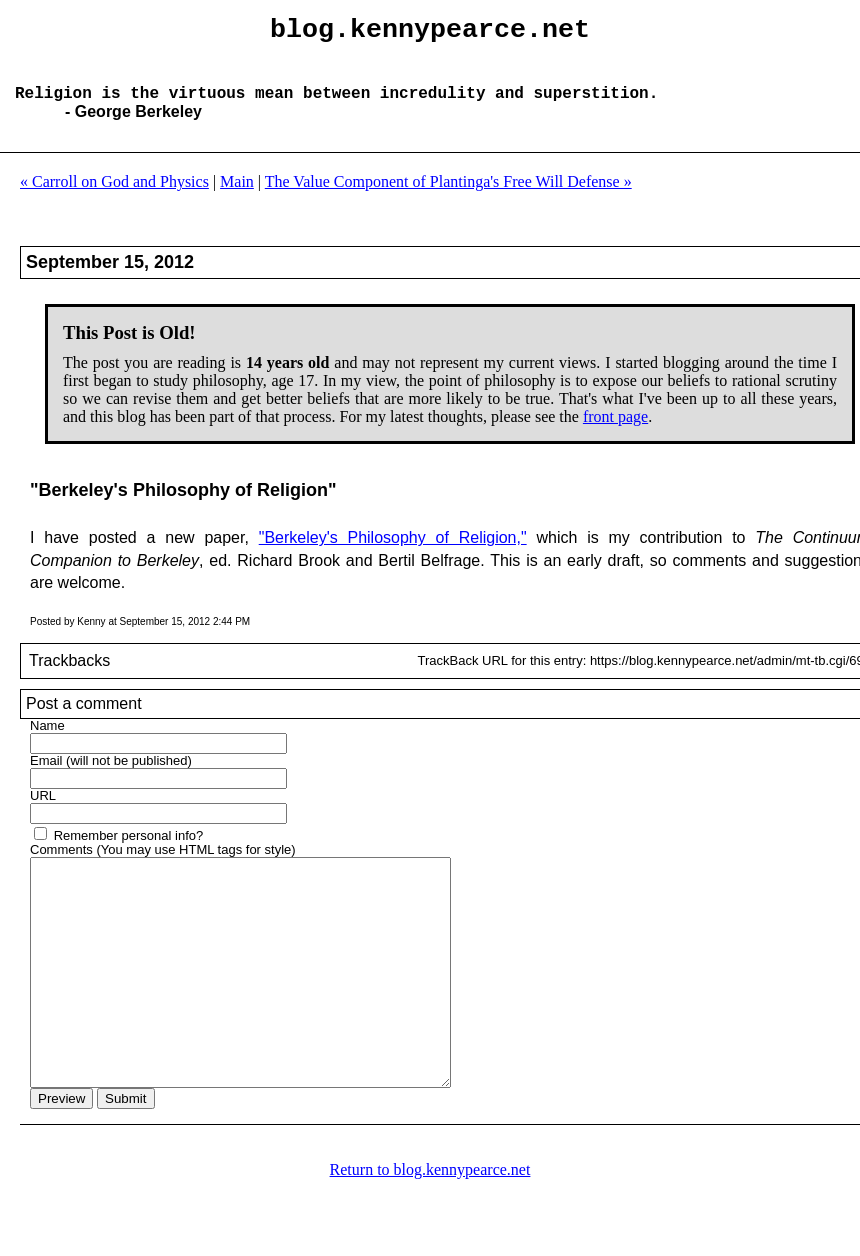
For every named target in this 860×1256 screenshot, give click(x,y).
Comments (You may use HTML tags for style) (163, 865)
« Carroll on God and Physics (114, 197)
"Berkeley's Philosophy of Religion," (393, 553)
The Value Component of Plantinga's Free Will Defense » (448, 197)
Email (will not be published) (111, 776)
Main (237, 197)
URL (43, 811)
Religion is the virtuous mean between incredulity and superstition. (336, 108)
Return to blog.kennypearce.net (430, 1230)
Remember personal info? (129, 851)
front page (615, 432)
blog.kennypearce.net (430, 33)
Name (47, 741)
